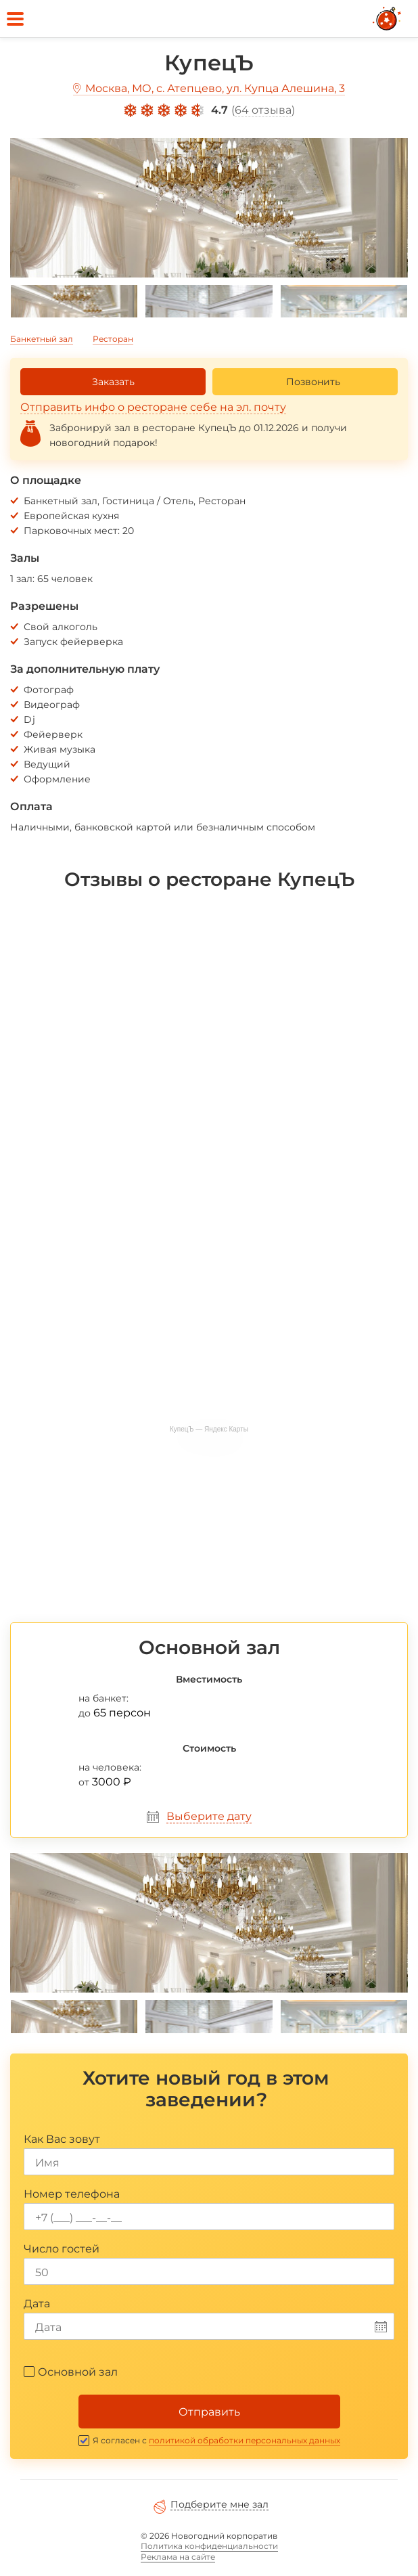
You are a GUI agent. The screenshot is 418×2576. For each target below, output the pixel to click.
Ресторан (113, 339)
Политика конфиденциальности (209, 2546)
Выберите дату (209, 1816)
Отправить (209, 2411)
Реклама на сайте (178, 2557)
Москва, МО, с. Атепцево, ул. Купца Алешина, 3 (215, 88)
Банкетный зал (41, 339)
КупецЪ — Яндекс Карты (209, 1429)
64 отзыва (263, 110)
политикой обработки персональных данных (244, 2440)
